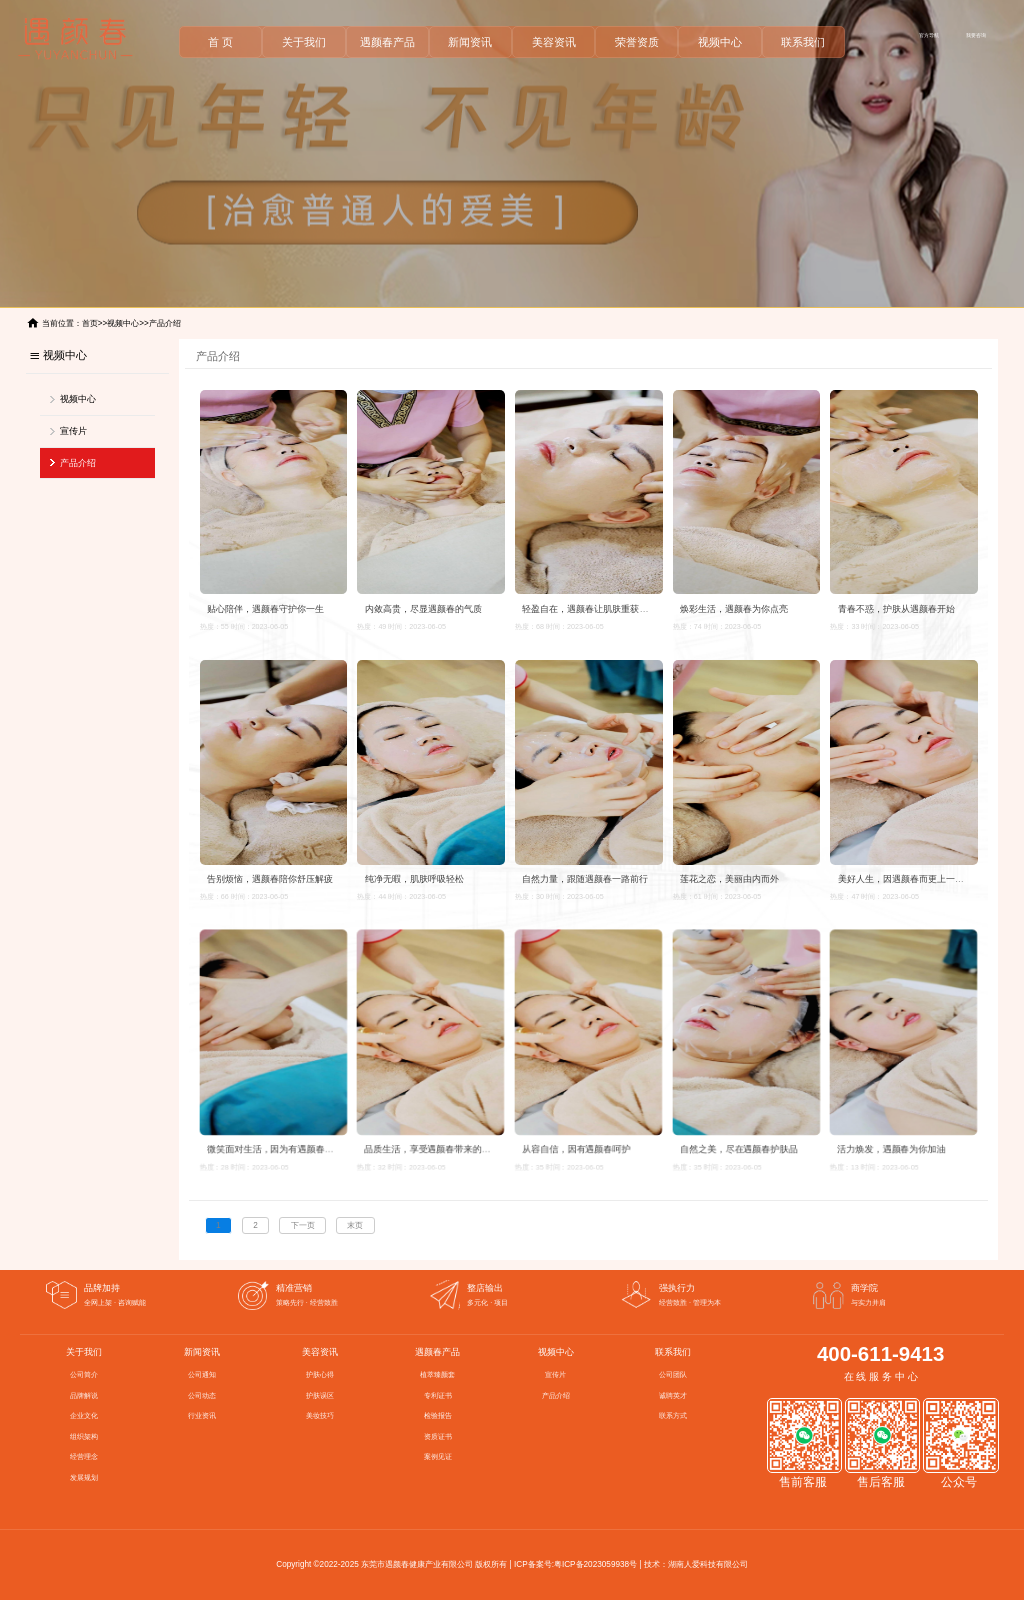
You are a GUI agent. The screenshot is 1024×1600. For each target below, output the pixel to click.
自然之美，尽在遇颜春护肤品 (739, 1143)
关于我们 (304, 42)
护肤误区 (320, 1396)
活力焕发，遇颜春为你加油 (892, 1143)
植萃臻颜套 (437, 1375)
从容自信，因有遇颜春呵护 (576, 1143)
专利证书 (438, 1396)
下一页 (303, 1225)
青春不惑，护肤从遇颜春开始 (896, 609)
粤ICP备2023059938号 (595, 1564)
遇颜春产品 (387, 42)
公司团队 (673, 1375)
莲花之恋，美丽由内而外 (729, 879)
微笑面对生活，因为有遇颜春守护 (274, 1143)
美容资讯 (554, 42)
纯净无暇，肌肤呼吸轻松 (414, 879)
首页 (90, 323)
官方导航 (929, 35)
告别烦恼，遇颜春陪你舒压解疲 (270, 879)
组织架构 (84, 1437)
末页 (355, 1225)
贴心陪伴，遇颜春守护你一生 (265, 609)
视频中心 (720, 42)
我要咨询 (976, 35)
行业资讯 (202, 1416)
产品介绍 (165, 323)
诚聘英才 (673, 1396)
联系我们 (803, 42)
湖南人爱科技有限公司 (708, 1564)
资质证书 (438, 1437)
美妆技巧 (320, 1416)
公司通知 (202, 1375)
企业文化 (84, 1416)
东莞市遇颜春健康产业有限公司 (417, 1564)
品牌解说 (84, 1396)
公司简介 (84, 1375)
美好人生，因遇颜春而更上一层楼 (905, 879)
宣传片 (73, 431)
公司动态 (202, 1396)
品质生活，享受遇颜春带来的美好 (432, 1143)
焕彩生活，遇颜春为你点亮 (734, 609)
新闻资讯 (470, 42)
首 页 (220, 42)
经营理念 (84, 1457)
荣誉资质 (637, 42)
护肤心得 (320, 1375)
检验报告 (438, 1416)
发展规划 (84, 1478)
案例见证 (438, 1457)
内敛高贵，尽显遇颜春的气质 (423, 609)
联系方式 (673, 1416)
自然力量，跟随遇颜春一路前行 (585, 879)
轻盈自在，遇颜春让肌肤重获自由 (589, 609)
